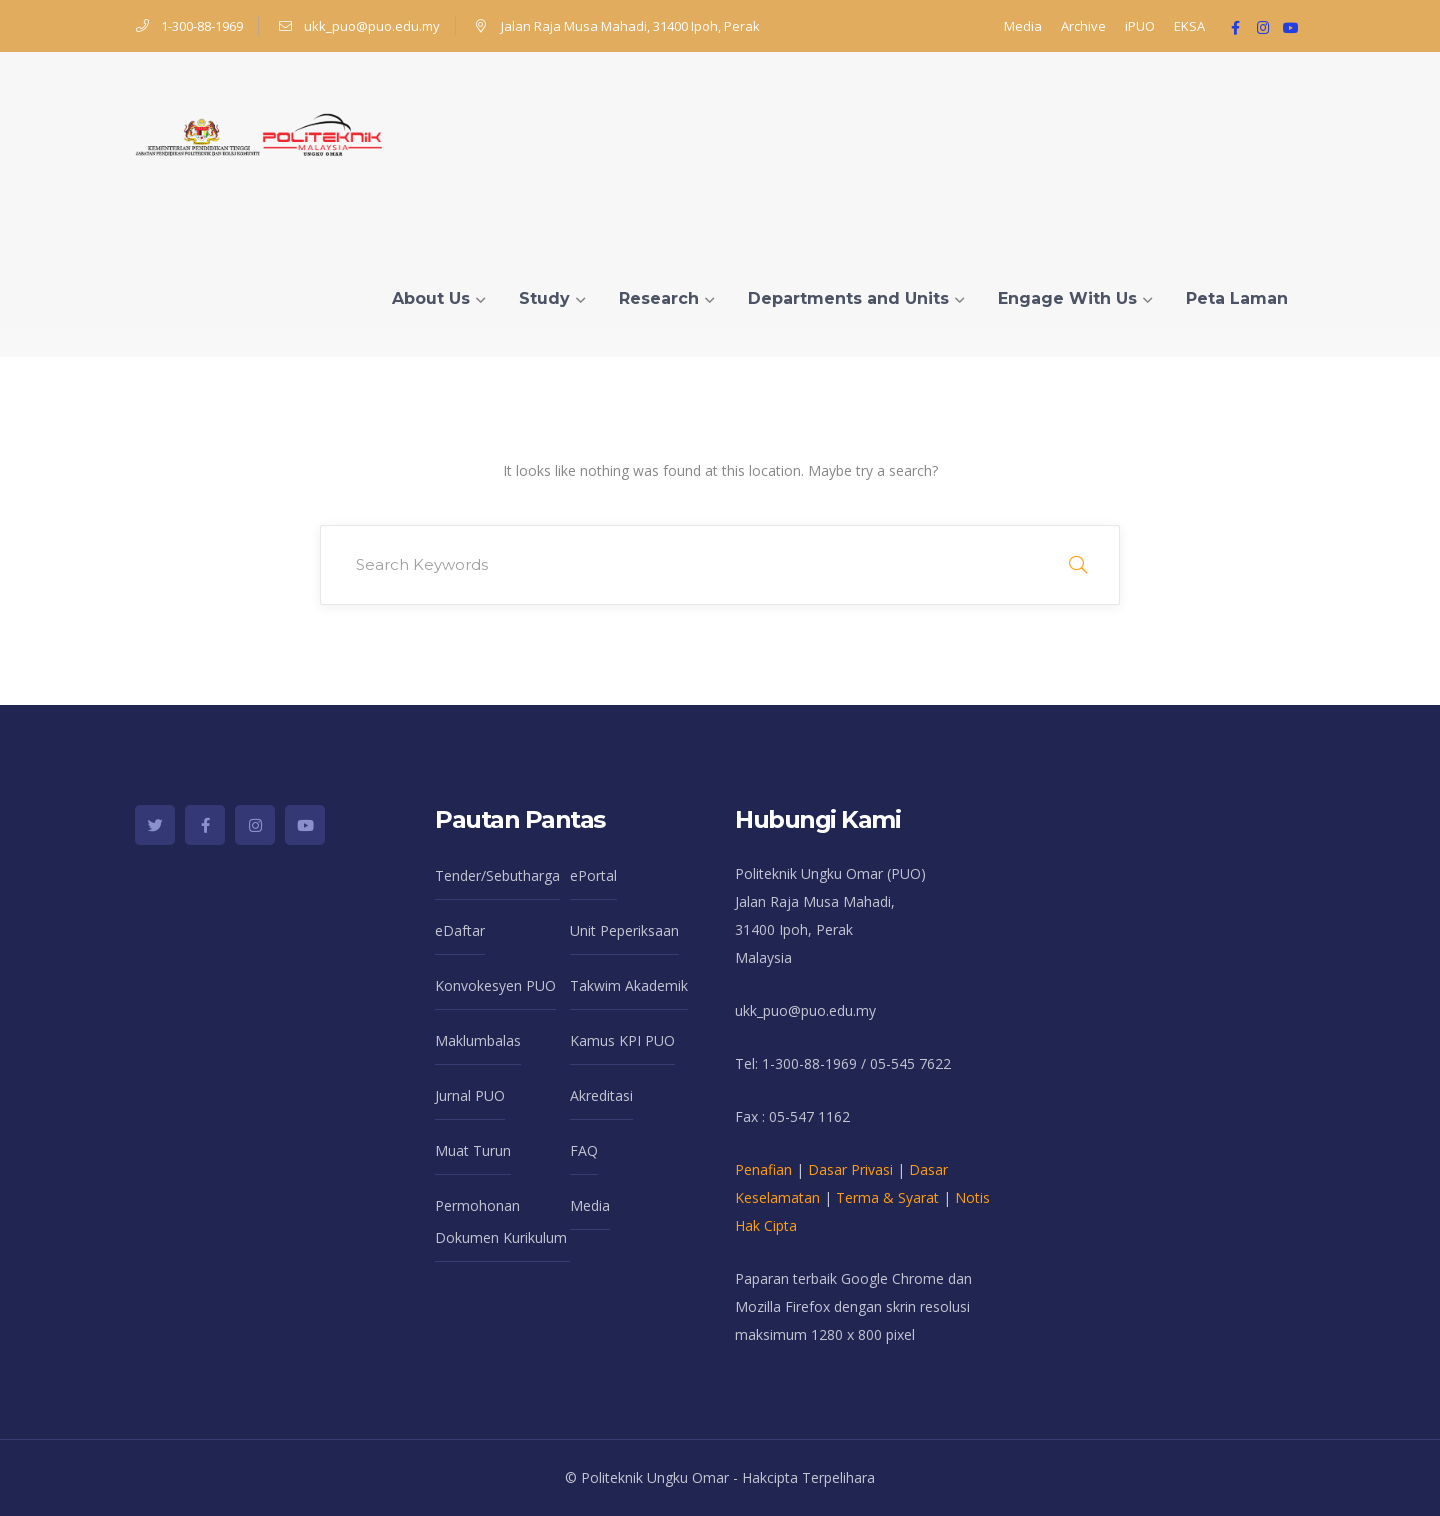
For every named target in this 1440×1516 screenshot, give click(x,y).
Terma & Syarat (887, 1197)
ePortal (593, 875)
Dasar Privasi (850, 1169)
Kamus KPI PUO (622, 1040)
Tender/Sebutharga (497, 875)
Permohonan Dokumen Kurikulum (501, 1221)
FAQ (584, 1150)
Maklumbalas (478, 1040)
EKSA (1189, 26)
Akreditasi (601, 1095)
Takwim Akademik (629, 985)
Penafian (763, 1169)
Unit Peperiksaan (624, 930)
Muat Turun (473, 1150)
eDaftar (460, 930)
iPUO (1140, 26)
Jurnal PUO (470, 1095)
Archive (1083, 26)
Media (1023, 26)
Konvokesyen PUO (495, 985)
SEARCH (1078, 565)
